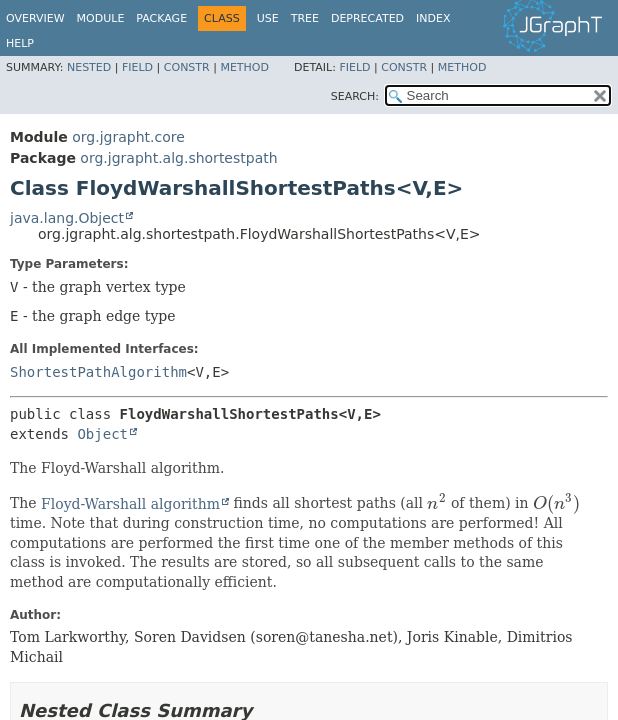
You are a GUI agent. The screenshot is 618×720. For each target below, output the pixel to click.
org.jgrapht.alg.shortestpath (178, 158)
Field (137, 67)
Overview (35, 18)
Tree (305, 18)
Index (433, 18)
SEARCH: (355, 96)
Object (102, 434)
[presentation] (436, 504)
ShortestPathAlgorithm (98, 372)
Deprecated (367, 18)
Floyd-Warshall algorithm (130, 504)
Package (161, 18)
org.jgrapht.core (128, 137)
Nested (89, 67)
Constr (187, 67)
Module (101, 18)
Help (20, 43)
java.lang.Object (67, 218)
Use (268, 18)
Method (244, 67)
